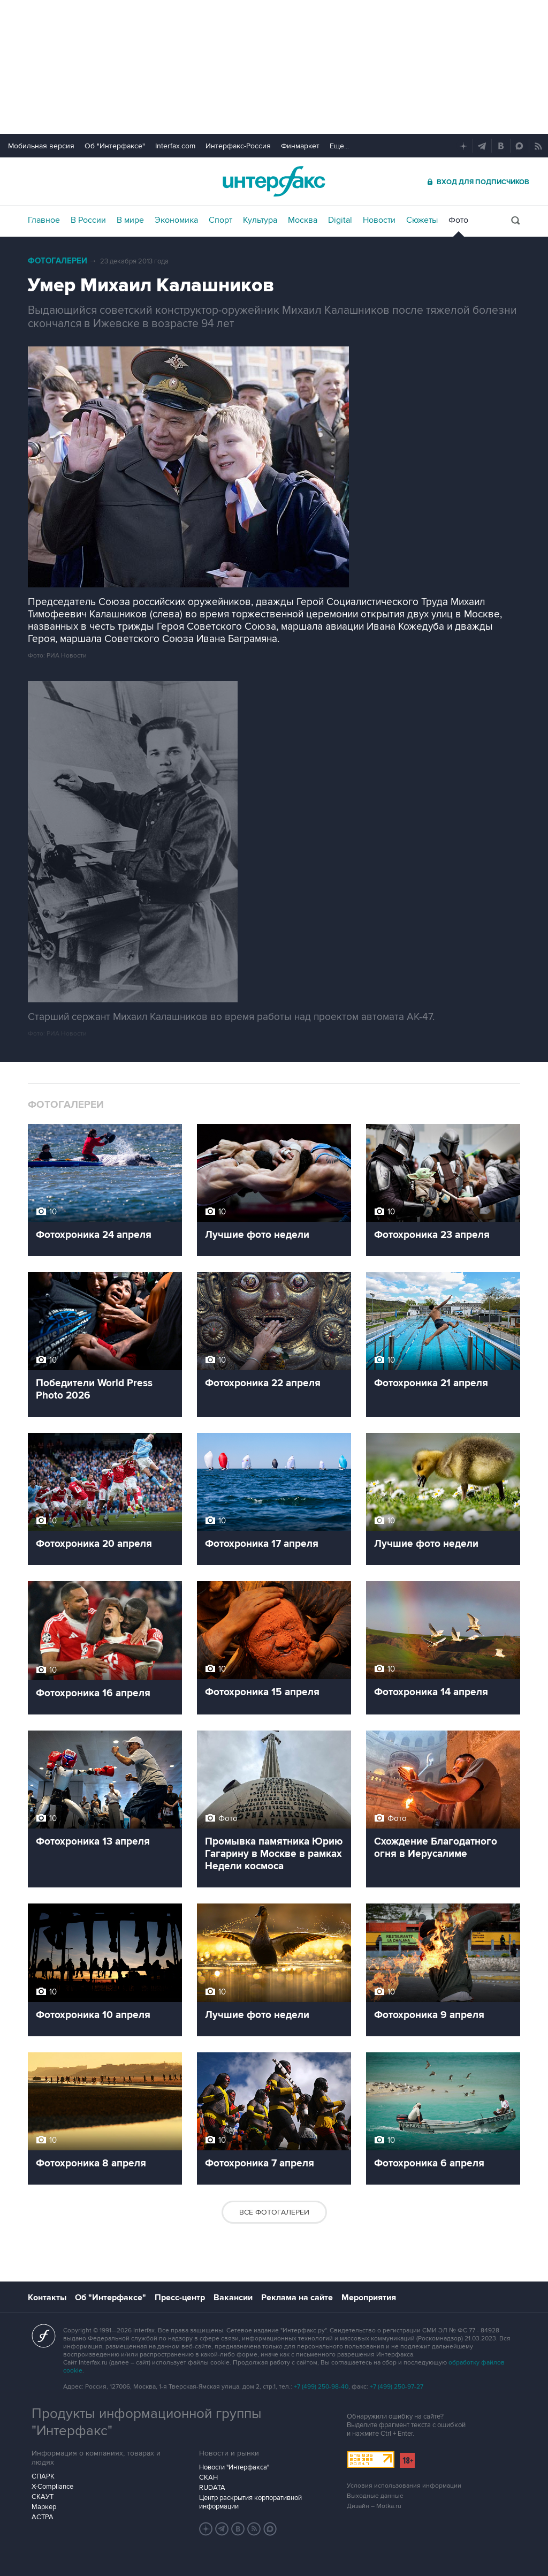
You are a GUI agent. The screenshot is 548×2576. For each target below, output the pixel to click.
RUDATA (212, 2487)
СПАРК (43, 2476)
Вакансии (233, 2297)
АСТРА (43, 2517)
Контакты (47, 2297)
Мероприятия (368, 2297)
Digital (340, 220)
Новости (379, 220)
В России (88, 220)
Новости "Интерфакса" (234, 2467)
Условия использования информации (404, 2486)
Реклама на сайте (297, 2297)
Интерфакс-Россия (238, 145)
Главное (44, 220)
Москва (302, 220)
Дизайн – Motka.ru (374, 2506)
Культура (260, 220)
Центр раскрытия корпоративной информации (250, 2502)
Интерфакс (274, 181)
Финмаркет (300, 145)
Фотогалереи (57, 261)
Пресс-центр (180, 2297)
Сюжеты (422, 220)
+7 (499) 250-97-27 (396, 2387)
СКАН (208, 2477)
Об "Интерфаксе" (115, 145)
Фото (458, 220)
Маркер (44, 2507)
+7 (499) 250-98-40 (321, 2387)
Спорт (220, 220)
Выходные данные (375, 2496)
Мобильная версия (41, 145)
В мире (130, 220)
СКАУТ (43, 2496)
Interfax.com (175, 145)
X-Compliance (52, 2486)
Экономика (176, 220)
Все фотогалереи (274, 2212)
